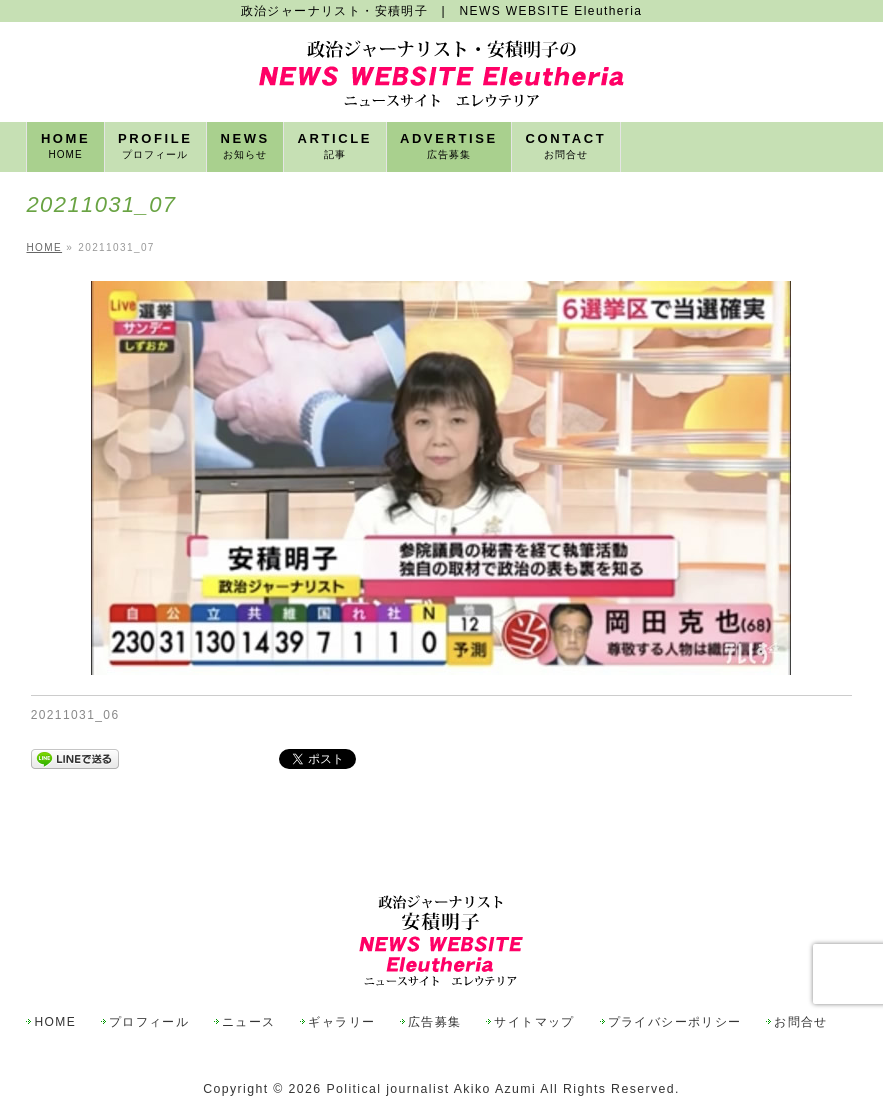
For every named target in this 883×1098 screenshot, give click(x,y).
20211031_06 (75, 715)
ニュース (249, 1022)
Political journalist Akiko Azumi (431, 1089)
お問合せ (801, 1022)
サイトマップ (534, 1022)
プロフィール (149, 1022)
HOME (55, 1022)
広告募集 (435, 1022)
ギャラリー (341, 1022)
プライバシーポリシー (675, 1022)
